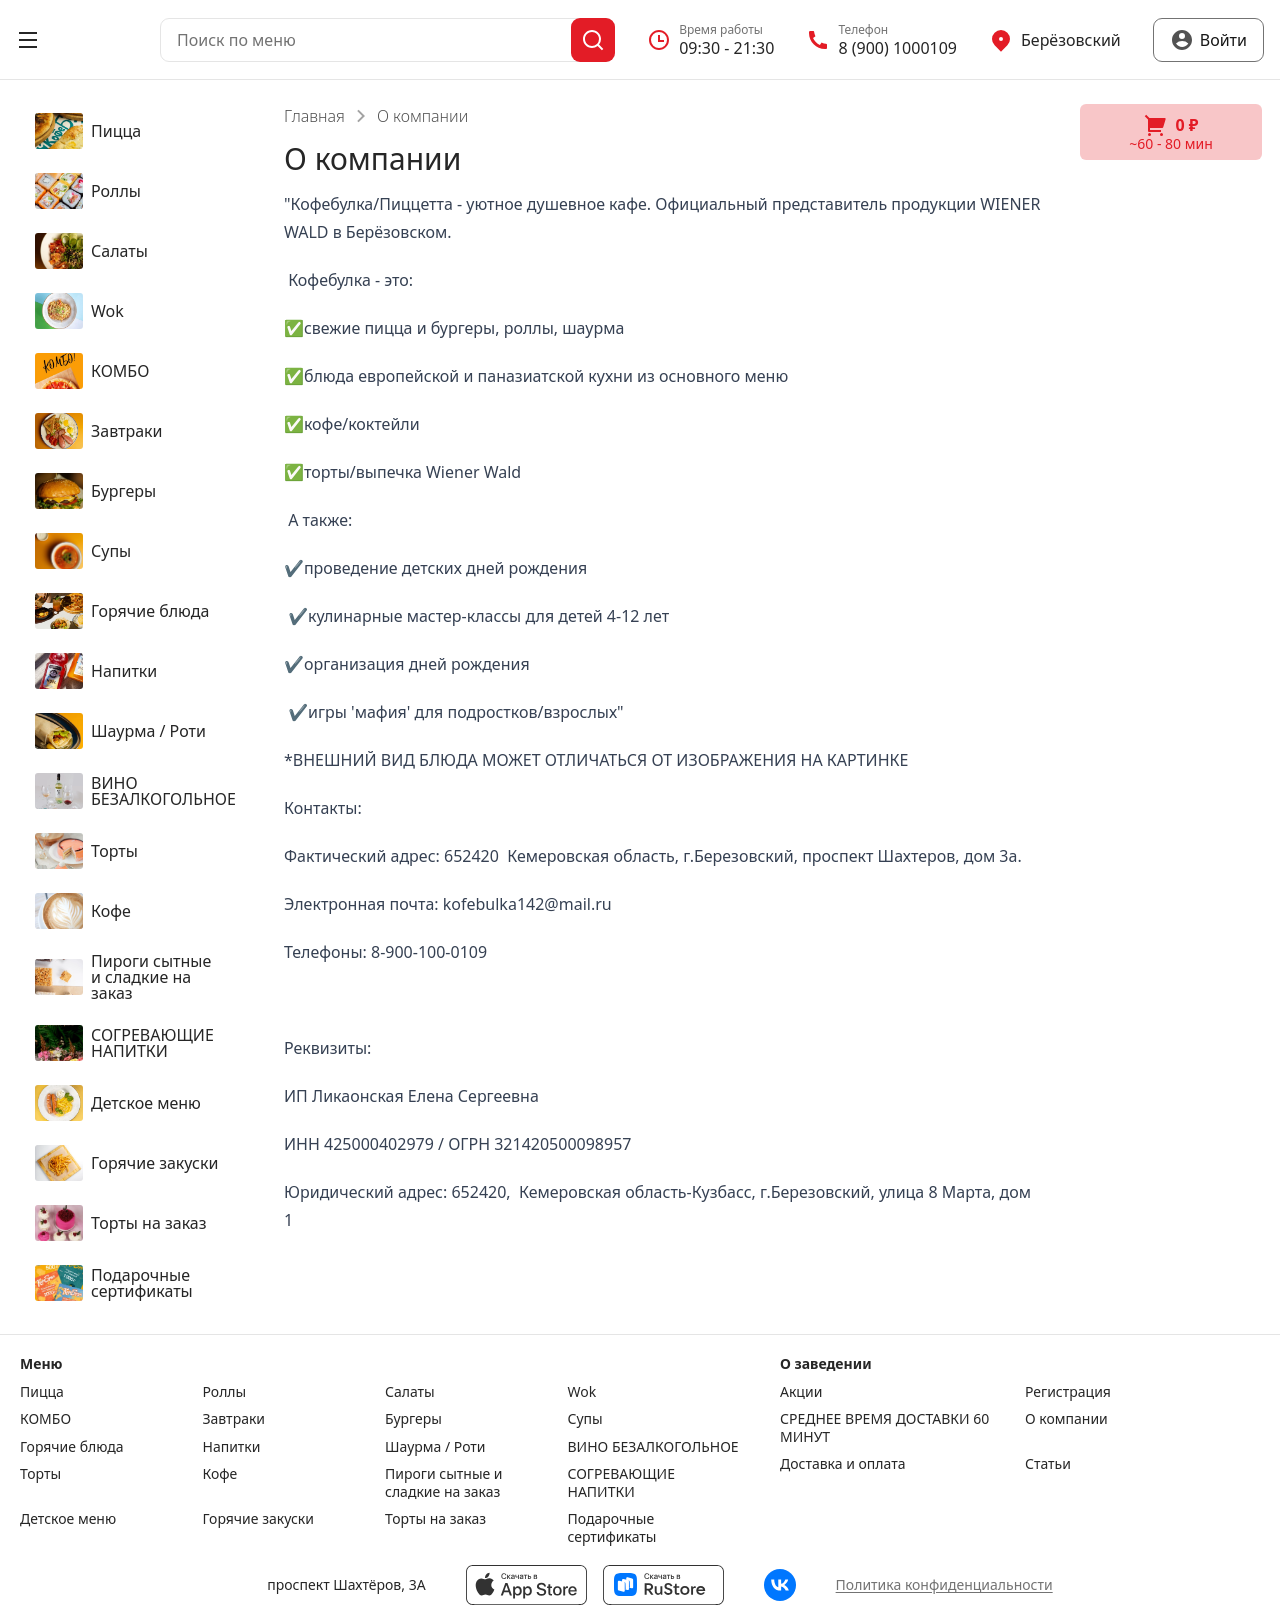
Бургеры (413, 1419)
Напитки (232, 1447)
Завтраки (234, 1419)
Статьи (1048, 1464)
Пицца (42, 1392)
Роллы (225, 1392)
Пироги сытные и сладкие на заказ (444, 1482)
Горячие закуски (258, 1519)
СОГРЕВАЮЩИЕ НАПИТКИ (621, 1482)
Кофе (220, 1474)
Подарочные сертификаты (612, 1527)
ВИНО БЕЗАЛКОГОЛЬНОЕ (653, 1447)
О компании (1066, 1419)
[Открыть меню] (28, 40)
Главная (314, 116)
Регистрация (1068, 1392)
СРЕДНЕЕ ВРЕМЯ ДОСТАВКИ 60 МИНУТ (884, 1427)
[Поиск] (593, 40)
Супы (585, 1419)
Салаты (410, 1392)
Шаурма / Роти (435, 1447)
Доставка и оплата (842, 1464)
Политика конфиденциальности (944, 1584)
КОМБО (45, 1419)
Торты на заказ (435, 1519)
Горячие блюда (72, 1447)
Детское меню (68, 1519)
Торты (40, 1474)
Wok (582, 1392)
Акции (801, 1392)
